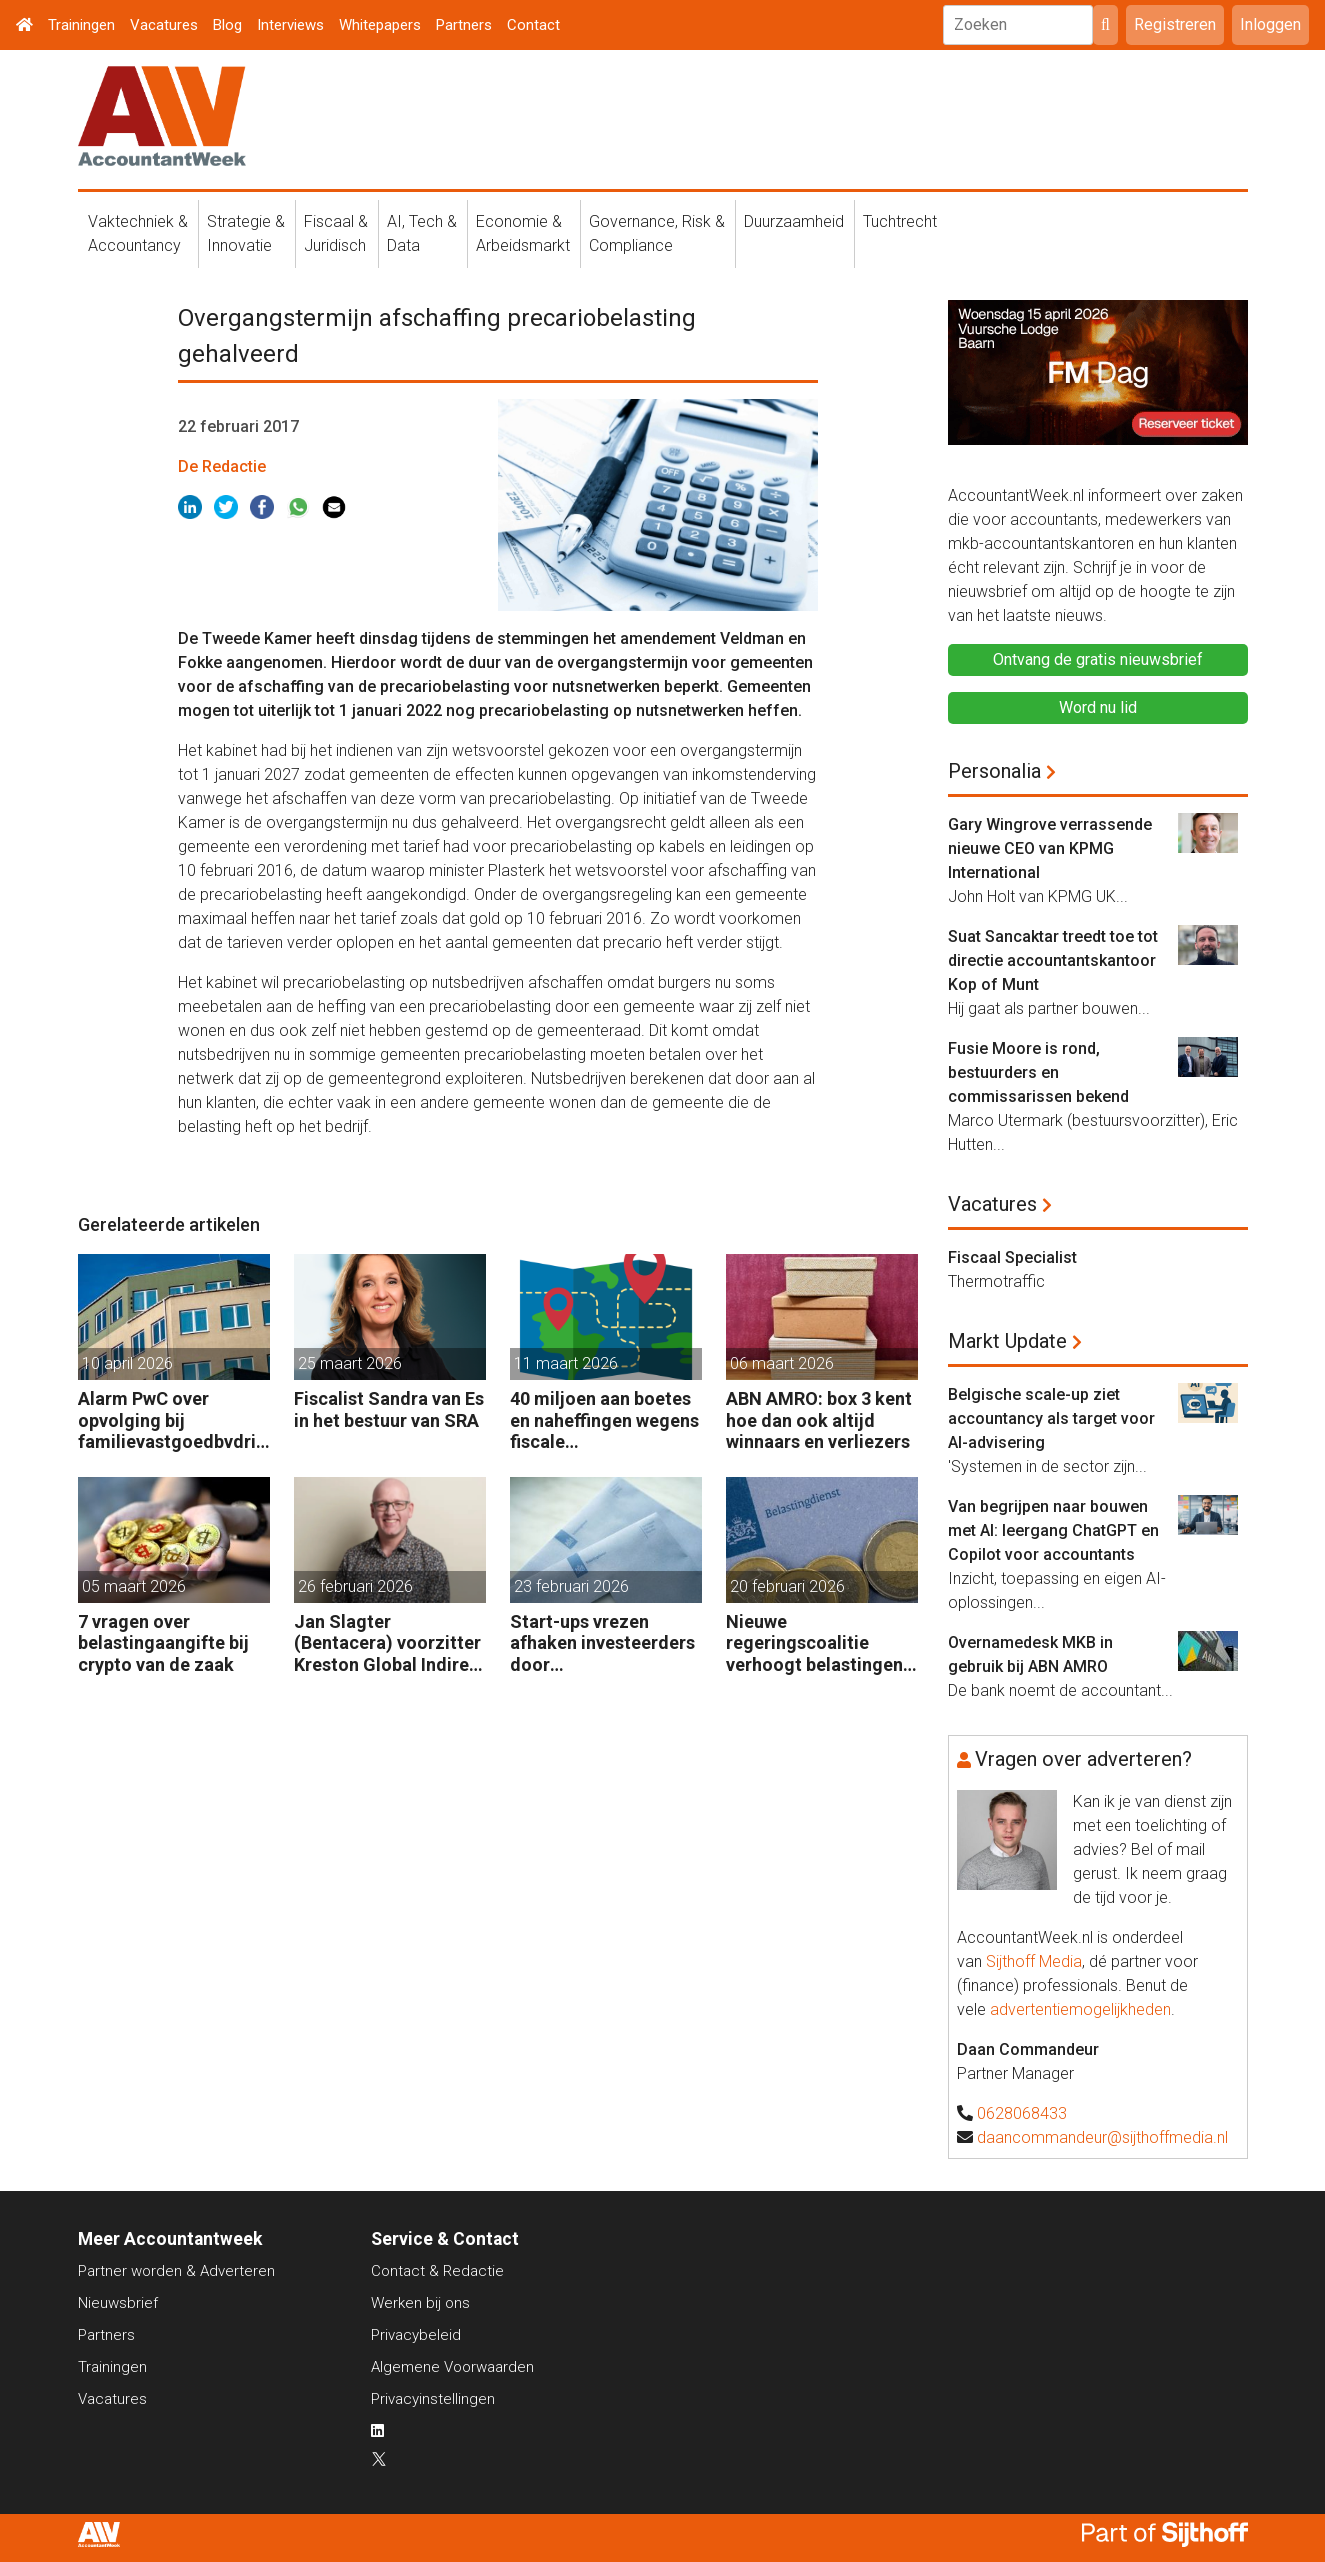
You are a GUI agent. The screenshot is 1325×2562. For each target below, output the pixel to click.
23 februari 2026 (571, 1586)
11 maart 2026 (566, 1363)
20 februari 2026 (787, 1586)
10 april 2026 (127, 1363)
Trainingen (81, 25)
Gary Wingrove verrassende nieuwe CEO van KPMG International (1050, 848)
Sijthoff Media (1034, 1961)
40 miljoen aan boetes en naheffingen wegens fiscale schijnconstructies (604, 1420)
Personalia (994, 771)
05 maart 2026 (134, 1586)
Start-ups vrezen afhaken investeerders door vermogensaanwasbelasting (605, 1643)
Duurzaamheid (794, 221)
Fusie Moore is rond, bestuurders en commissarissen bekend (1038, 1072)
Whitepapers (380, 25)
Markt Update (1007, 1341)
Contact (533, 25)
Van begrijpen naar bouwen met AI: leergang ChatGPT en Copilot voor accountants (1053, 1530)
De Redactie (222, 466)
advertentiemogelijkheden (1080, 2009)
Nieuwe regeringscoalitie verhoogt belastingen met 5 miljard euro (814, 1643)
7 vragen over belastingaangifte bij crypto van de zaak (163, 1643)
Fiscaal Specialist (1012, 1257)
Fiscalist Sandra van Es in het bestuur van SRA (389, 1409)
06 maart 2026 (782, 1363)
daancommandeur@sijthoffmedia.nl (1102, 2137)
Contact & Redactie (437, 2271)
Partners (464, 25)
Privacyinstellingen (433, 2399)
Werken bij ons (420, 2303)
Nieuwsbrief (118, 2303)
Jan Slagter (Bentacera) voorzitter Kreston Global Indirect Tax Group (390, 1643)
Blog (227, 25)
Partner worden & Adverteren (176, 2271)
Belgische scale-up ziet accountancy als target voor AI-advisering (1051, 1418)
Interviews (290, 25)
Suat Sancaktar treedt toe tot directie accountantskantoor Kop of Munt (1053, 960)
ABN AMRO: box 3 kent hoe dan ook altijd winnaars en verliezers (819, 1420)
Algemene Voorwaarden (452, 2367)
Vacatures (164, 25)
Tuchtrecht (900, 221)
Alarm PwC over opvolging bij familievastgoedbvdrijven (174, 1420)
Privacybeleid (416, 2335)
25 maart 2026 (350, 1363)
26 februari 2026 (355, 1586)
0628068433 (1022, 2113)
